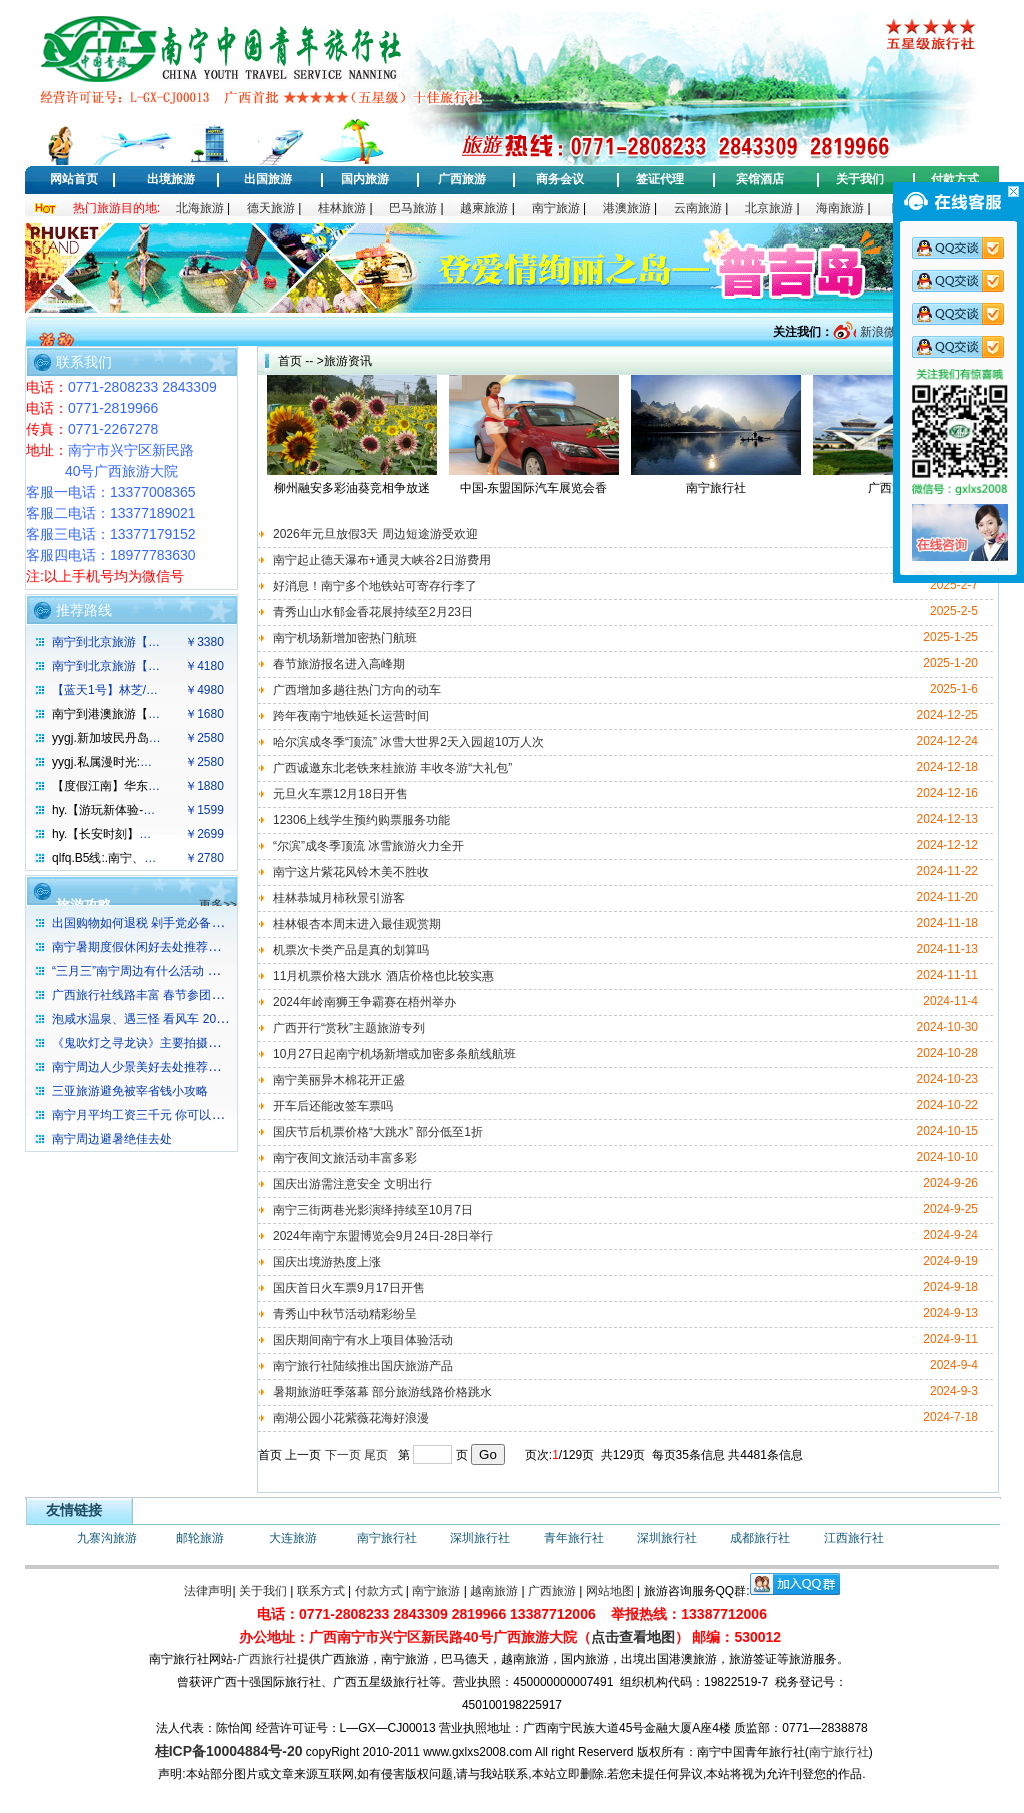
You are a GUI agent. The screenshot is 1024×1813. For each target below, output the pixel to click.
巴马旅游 (413, 208)
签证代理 (660, 179)
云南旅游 (698, 208)
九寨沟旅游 (107, 1538)
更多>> (218, 905)
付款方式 (955, 179)
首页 (290, 361)
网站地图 (610, 1591)
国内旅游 (365, 179)
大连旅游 (293, 1538)
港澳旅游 (627, 208)
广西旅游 (462, 179)
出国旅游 (268, 179)
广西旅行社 (267, 1659)
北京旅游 (769, 208)
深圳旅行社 (480, 1538)
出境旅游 (171, 179)
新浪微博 (881, 332)
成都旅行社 (760, 1538)
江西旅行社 (854, 1538)
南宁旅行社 (387, 1538)
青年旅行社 (574, 1538)
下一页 (343, 1455)
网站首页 (74, 179)
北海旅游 (200, 208)
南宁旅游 (556, 208)
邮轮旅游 (200, 1538)
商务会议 (560, 179)
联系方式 (321, 1591)
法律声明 (208, 1591)
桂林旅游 (342, 208)
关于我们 (860, 179)
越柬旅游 (484, 208)
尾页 (376, 1455)
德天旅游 (271, 208)
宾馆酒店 (760, 179)
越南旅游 (494, 1591)
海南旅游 (840, 208)
